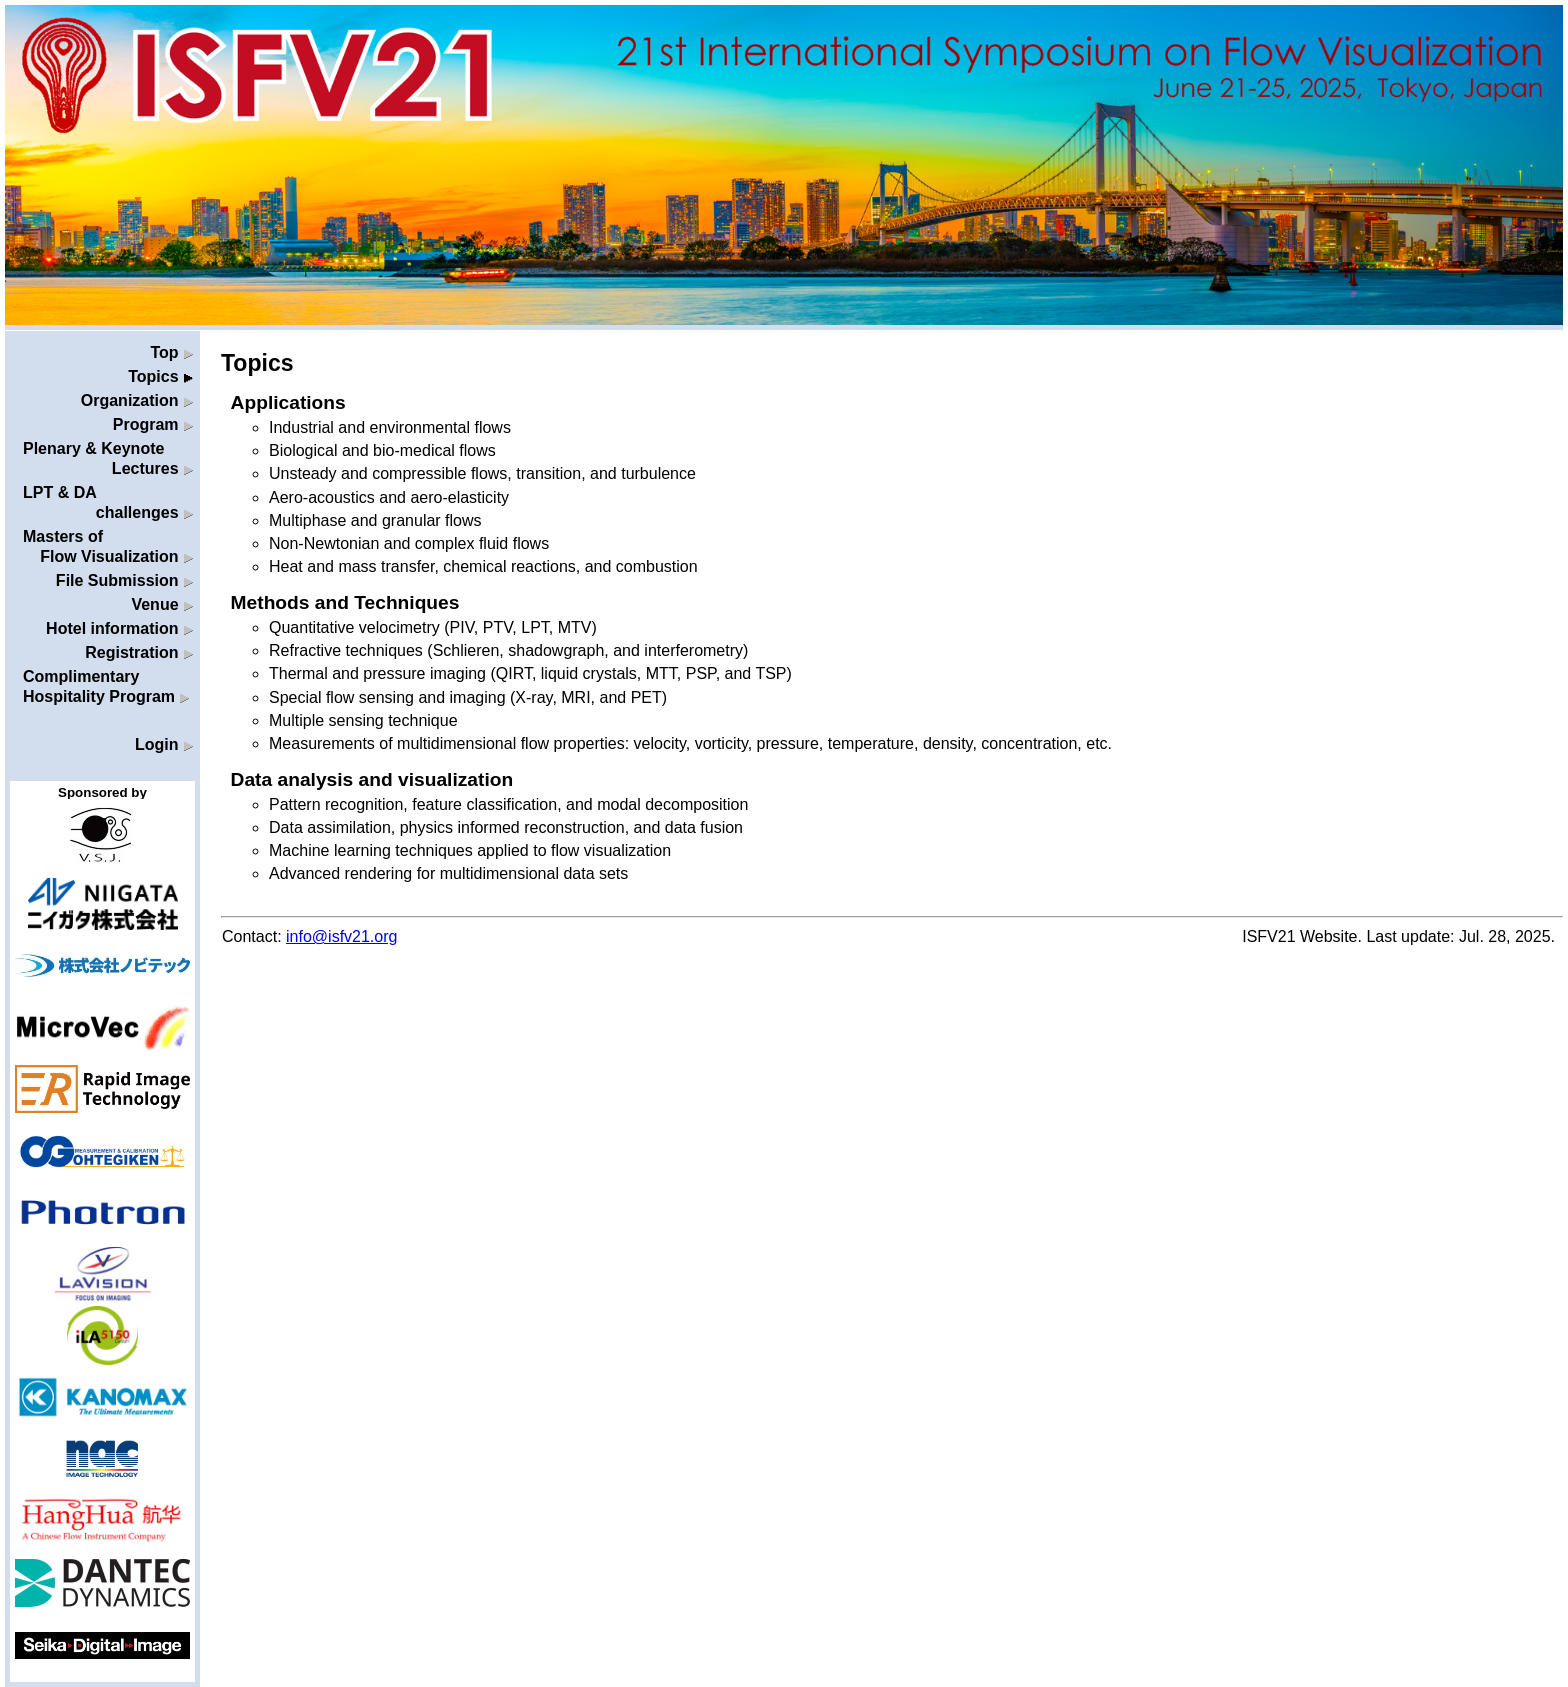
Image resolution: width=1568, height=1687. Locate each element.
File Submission (124, 580)
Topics (160, 376)
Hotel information (119, 628)
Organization (137, 400)
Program (153, 424)
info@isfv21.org (341, 936)
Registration (139, 652)
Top (171, 352)
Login (164, 744)
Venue (162, 604)
